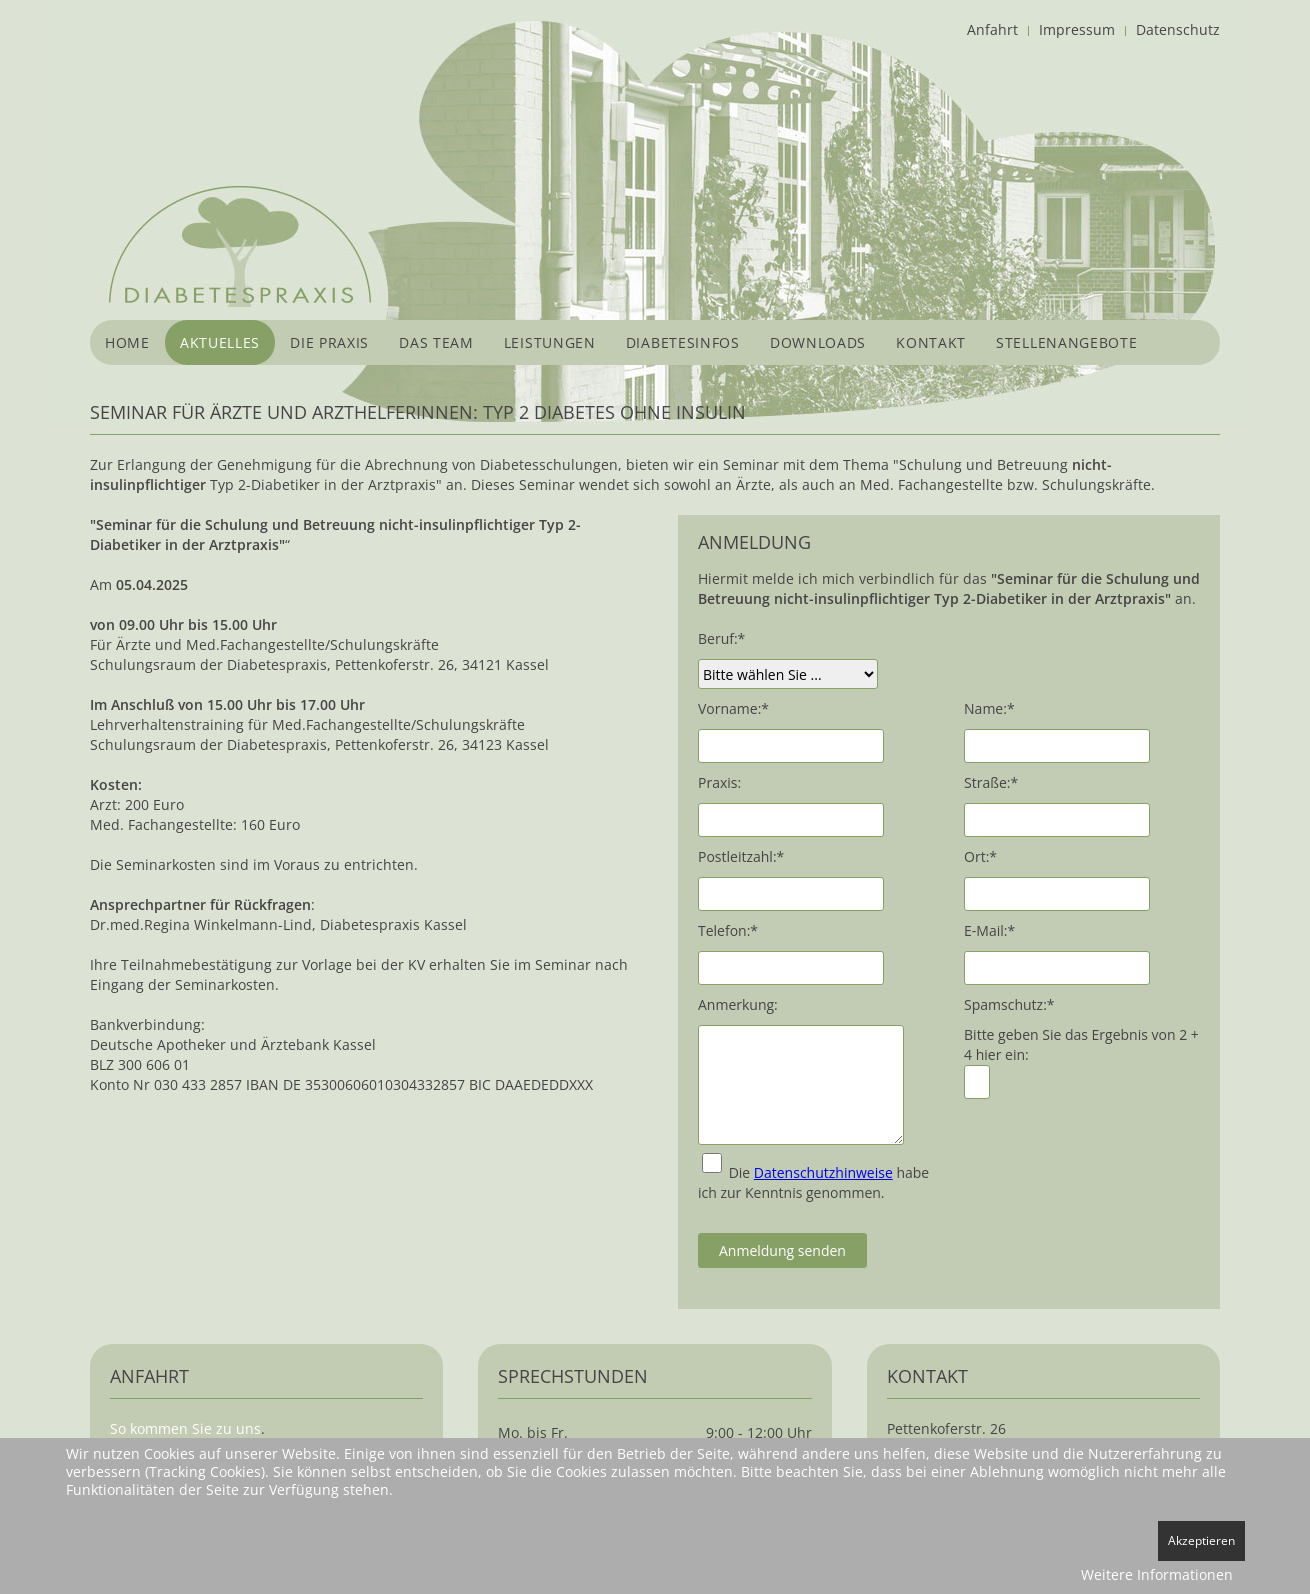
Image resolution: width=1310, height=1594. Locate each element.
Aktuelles (220, 342)
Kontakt (931, 342)
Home (127, 342)
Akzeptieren (1201, 1540)
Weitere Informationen (1157, 1574)
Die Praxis (329, 342)
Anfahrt (992, 29)
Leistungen (550, 342)
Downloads (818, 342)
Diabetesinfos (683, 342)
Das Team (436, 342)
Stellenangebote (1067, 342)
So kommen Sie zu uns (185, 1428)
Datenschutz (1178, 29)
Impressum (1077, 29)
